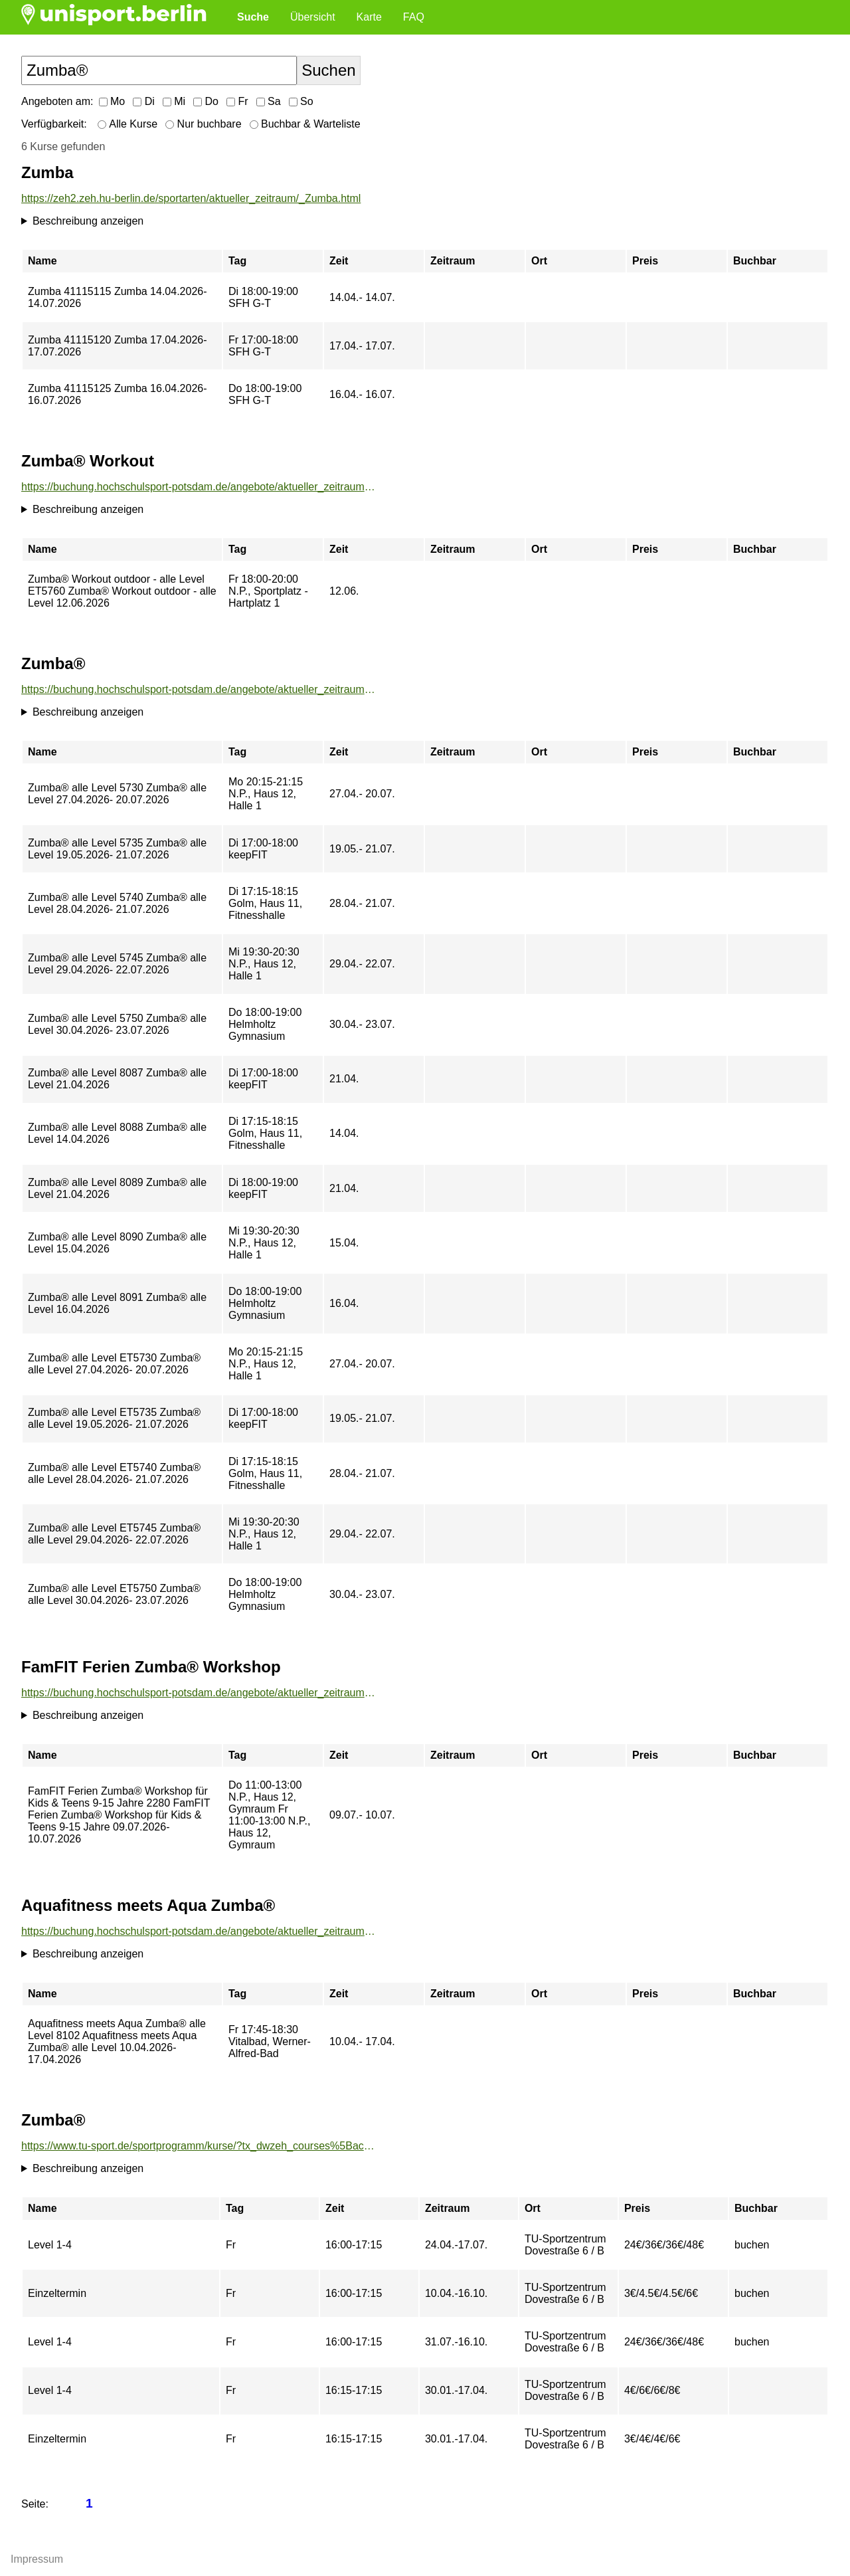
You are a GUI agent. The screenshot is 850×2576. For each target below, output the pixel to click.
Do (205, 101)
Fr (237, 101)
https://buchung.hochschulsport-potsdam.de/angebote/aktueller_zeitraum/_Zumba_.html (198, 689)
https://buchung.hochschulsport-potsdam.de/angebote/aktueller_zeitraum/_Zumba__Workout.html (198, 486)
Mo (112, 101)
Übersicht (312, 17)
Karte (369, 17)
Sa (268, 101)
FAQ (413, 17)
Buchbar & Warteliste (305, 124)
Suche (253, 17)
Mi (174, 101)
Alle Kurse (127, 124)
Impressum (37, 2559)
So (301, 101)
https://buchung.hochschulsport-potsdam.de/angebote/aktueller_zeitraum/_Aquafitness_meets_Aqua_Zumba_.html (198, 1931)
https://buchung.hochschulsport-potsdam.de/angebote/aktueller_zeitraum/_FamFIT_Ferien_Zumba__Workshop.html (198, 1692)
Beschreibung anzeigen (88, 221)
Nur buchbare (203, 124)
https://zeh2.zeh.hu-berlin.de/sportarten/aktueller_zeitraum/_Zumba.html (191, 198)
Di (144, 101)
